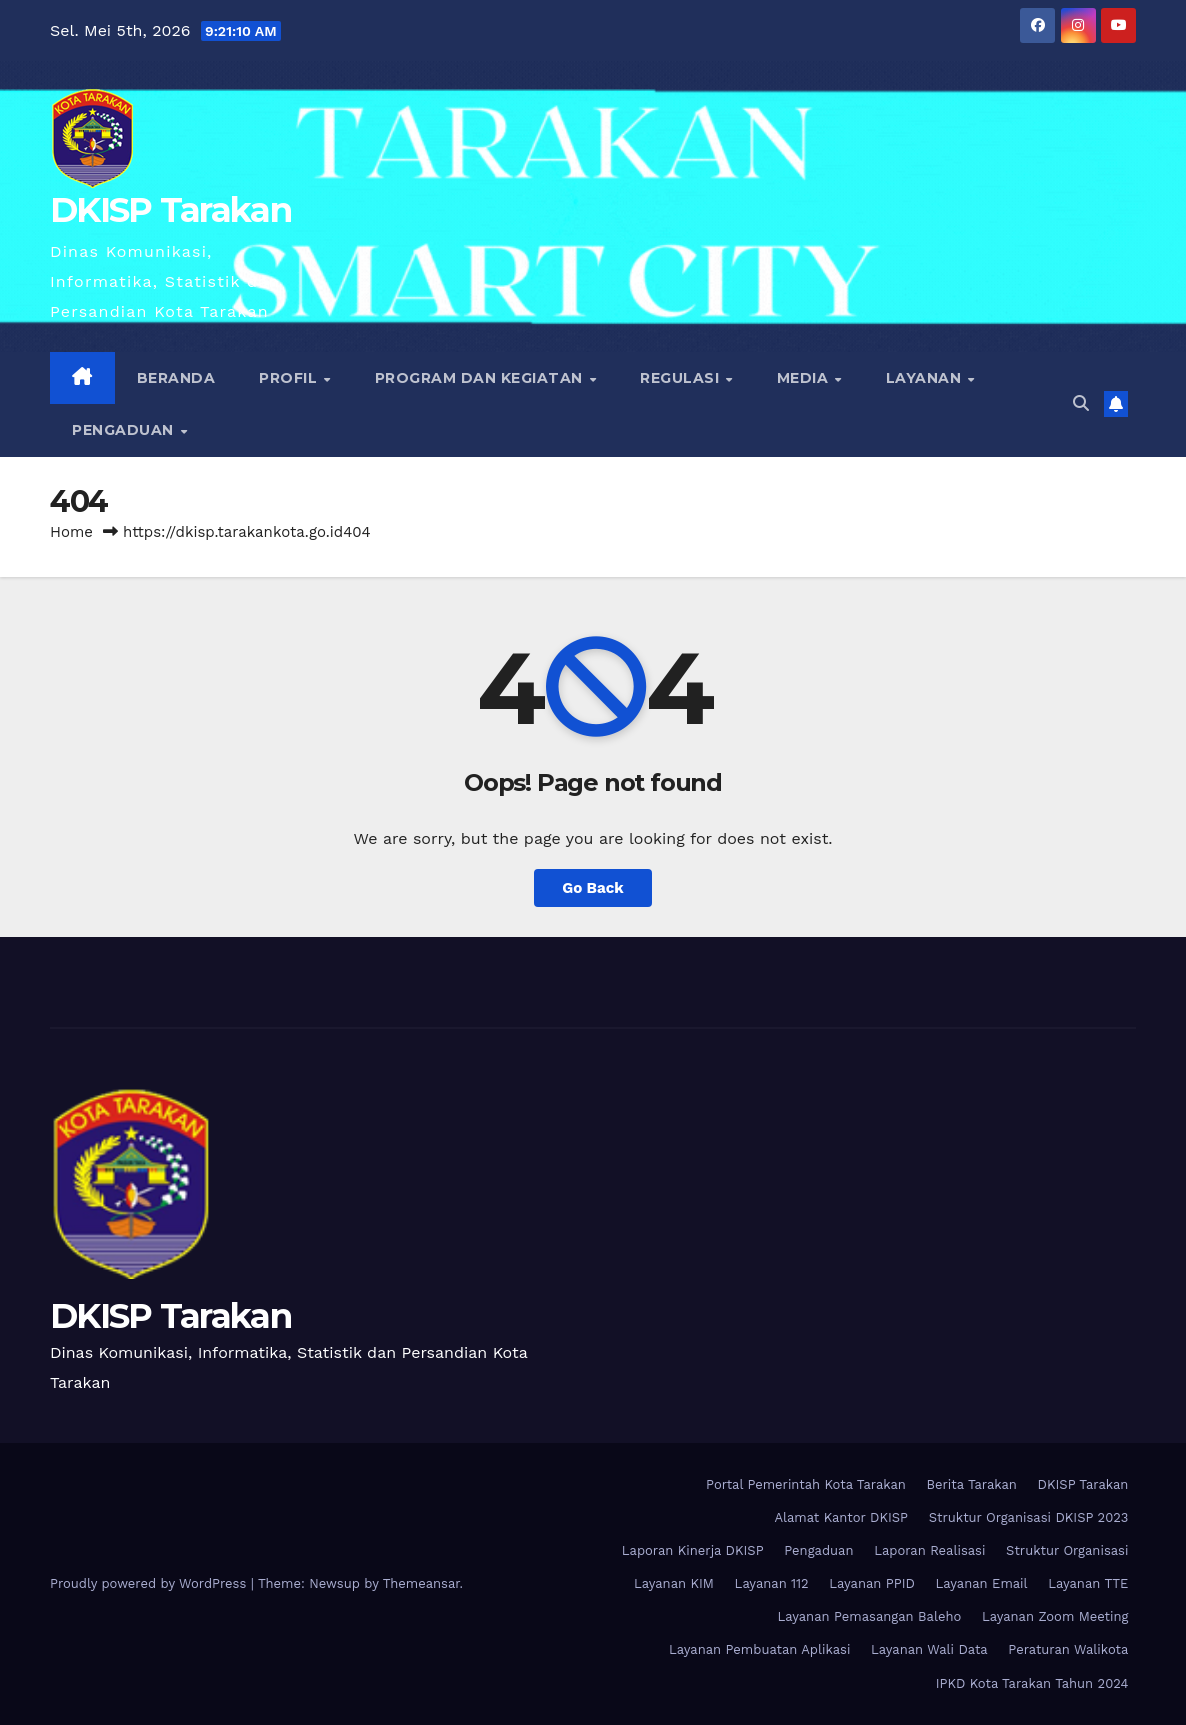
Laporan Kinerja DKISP (693, 1550)
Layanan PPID (872, 1583)
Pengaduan (125, 430)
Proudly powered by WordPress (150, 1583)
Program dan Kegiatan (481, 378)
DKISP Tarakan (170, 210)
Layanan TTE (1088, 1583)
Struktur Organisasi (1067, 1550)
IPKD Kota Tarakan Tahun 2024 (1032, 1683)
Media (805, 378)
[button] (1081, 403)
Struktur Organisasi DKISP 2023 (1029, 1517)
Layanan (926, 378)
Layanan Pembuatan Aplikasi (759, 1649)
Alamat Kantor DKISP (841, 1517)
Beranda (176, 378)
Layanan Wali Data (929, 1649)
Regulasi (682, 378)
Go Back (593, 888)
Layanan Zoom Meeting (1055, 1616)
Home (71, 532)
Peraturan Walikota (1068, 1649)
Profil (290, 378)
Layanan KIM (674, 1583)
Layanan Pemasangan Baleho (869, 1616)
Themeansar (421, 1583)
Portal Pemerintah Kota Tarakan (806, 1484)
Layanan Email (982, 1583)
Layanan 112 (772, 1583)
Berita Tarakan (972, 1484)
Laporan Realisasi (929, 1550)
